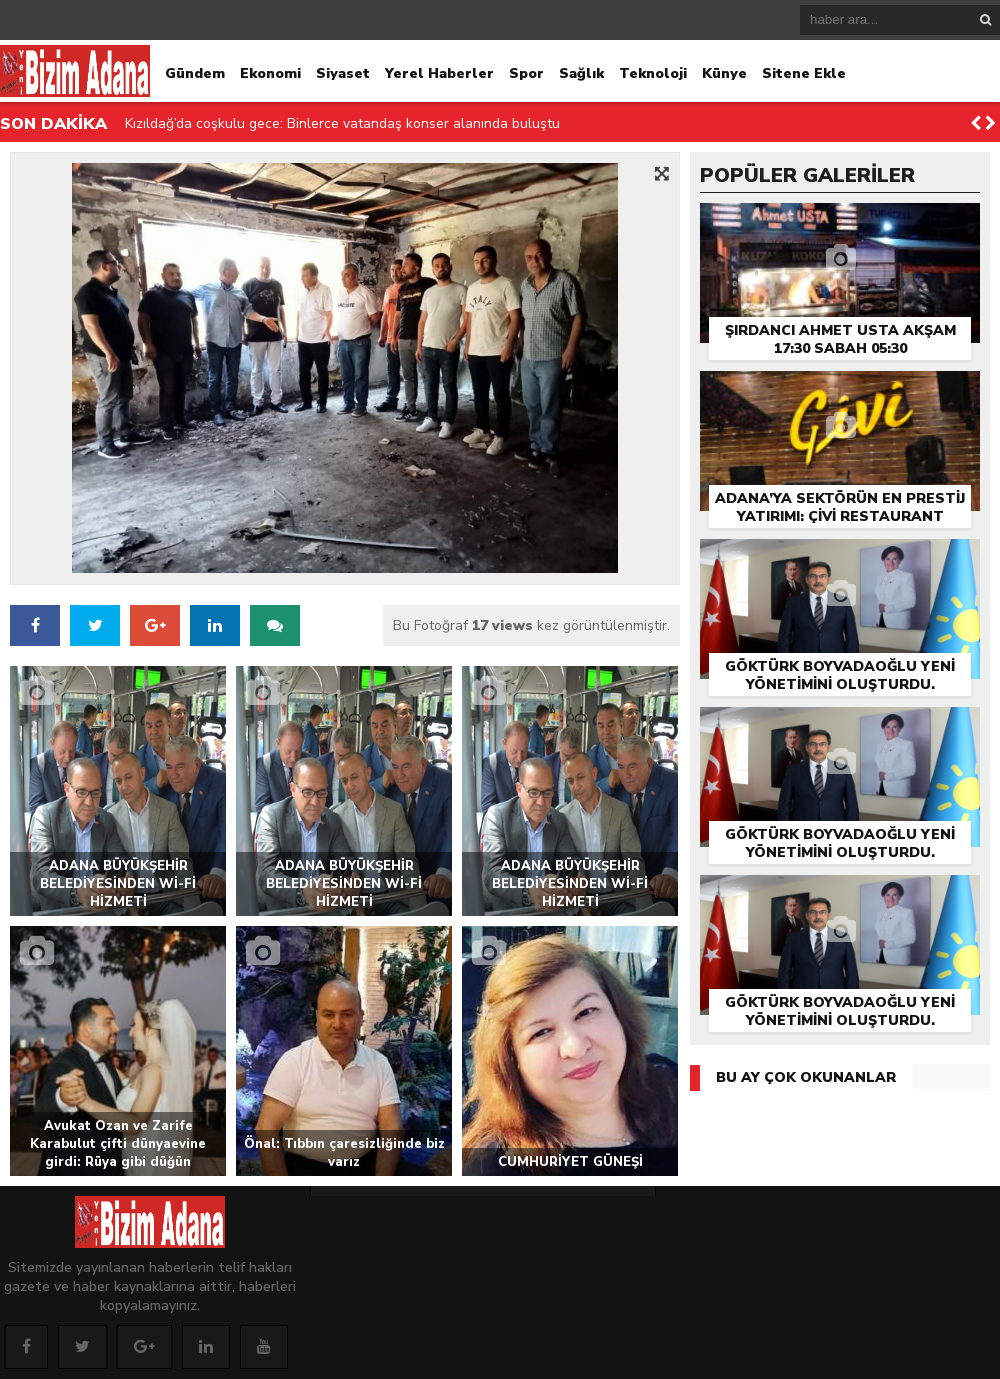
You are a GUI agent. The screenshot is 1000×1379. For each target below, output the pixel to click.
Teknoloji (653, 73)
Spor (526, 73)
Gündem (195, 73)
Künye (724, 73)
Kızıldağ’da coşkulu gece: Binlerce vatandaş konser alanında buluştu (342, 123)
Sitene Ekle (804, 73)
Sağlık (581, 73)
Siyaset (343, 73)
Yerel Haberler (439, 73)
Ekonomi (270, 73)
